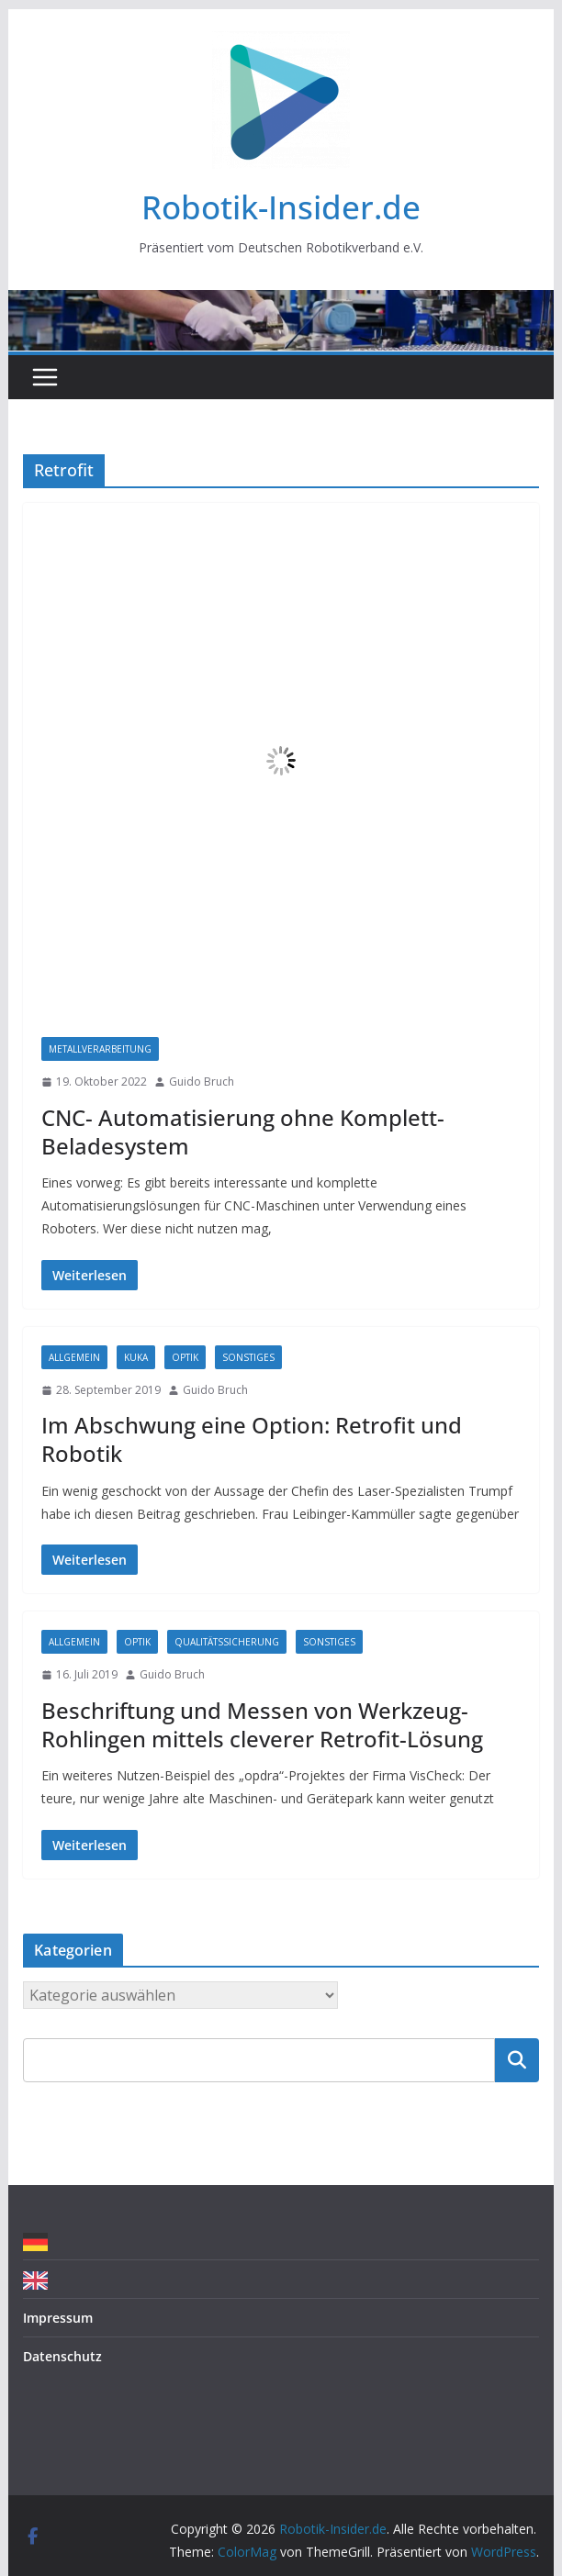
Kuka (136, 1357)
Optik (185, 1357)
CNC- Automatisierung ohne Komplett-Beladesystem (242, 1131)
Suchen (517, 2059)
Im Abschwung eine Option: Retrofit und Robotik (251, 1439)
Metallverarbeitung (100, 1049)
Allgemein (74, 1357)
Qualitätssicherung (226, 1641)
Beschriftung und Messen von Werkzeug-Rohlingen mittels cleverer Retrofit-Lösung (262, 1724)
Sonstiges (248, 1357)
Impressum (58, 2317)
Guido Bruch (201, 1081)
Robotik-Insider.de (281, 207)
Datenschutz (62, 2356)
